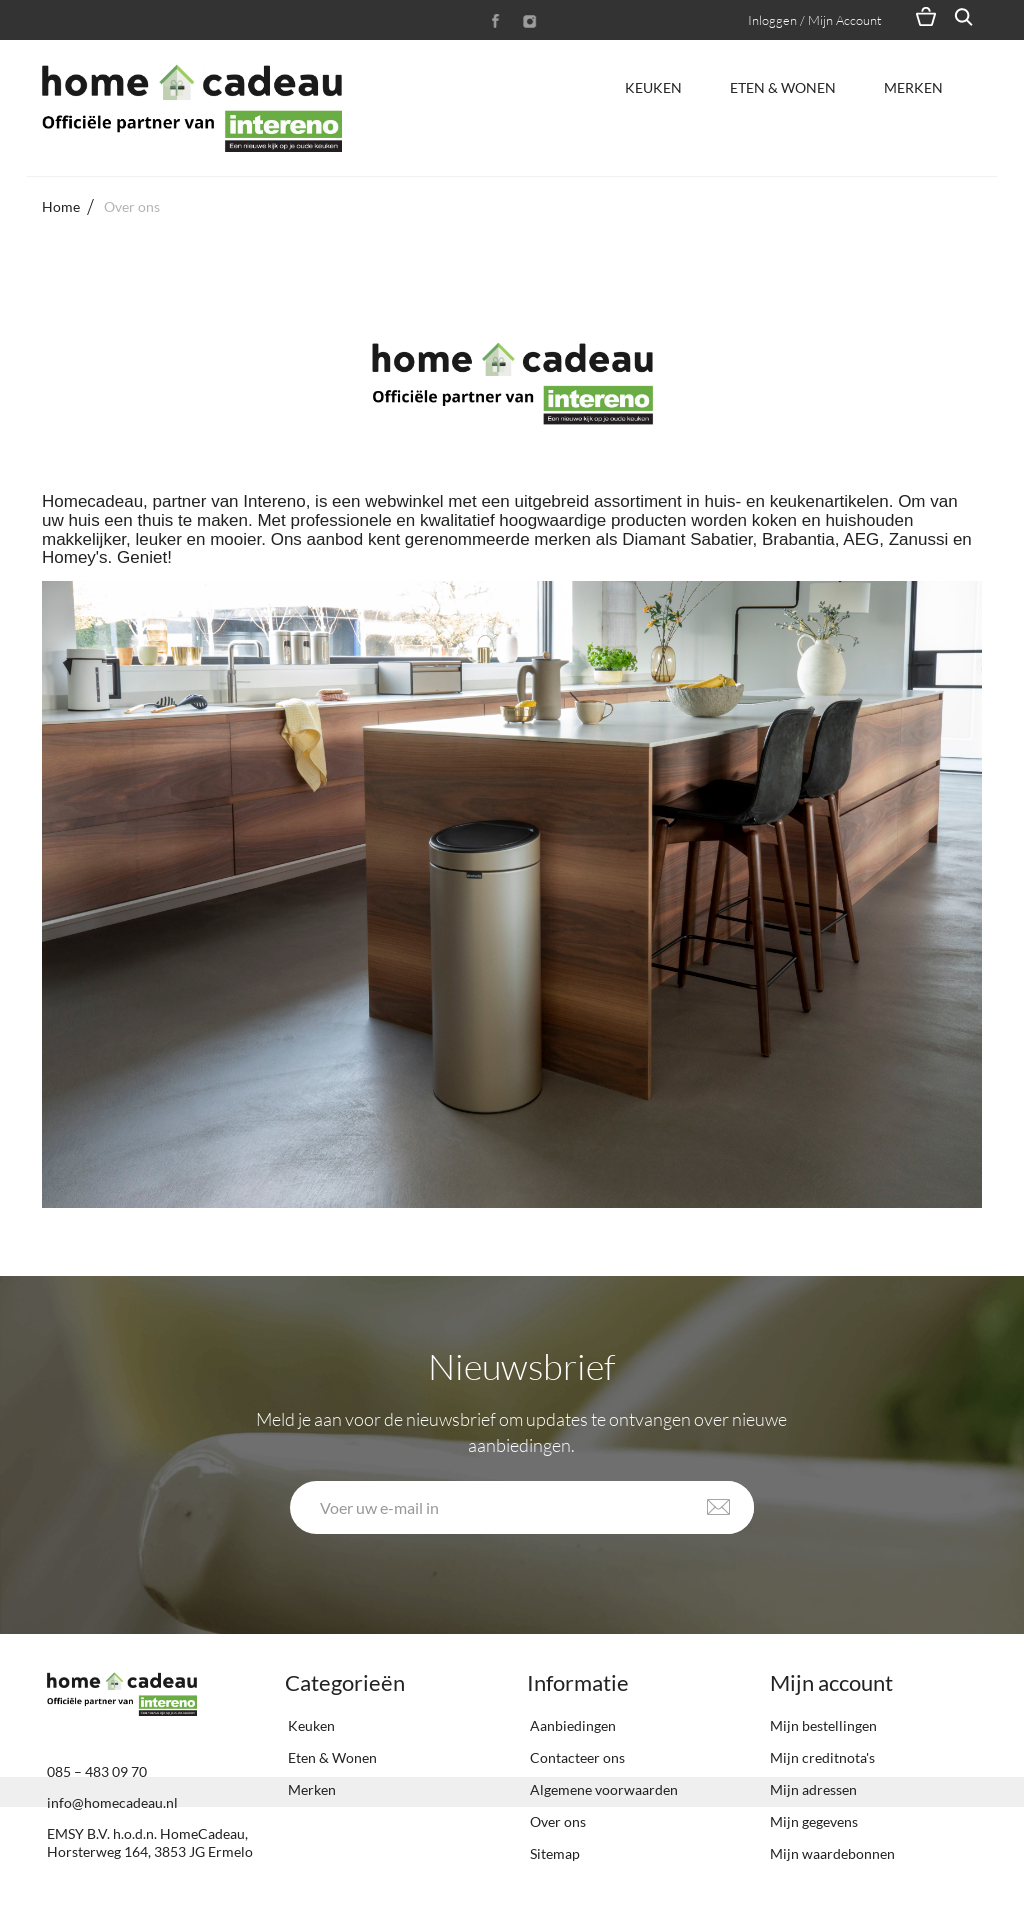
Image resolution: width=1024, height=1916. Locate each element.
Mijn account (831, 1682)
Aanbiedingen (571, 1725)
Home (61, 206)
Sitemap (553, 1853)
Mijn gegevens (814, 1821)
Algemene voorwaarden (602, 1789)
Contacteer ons (576, 1757)
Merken (913, 87)
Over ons (556, 1821)
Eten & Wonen (783, 87)
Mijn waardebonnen (832, 1853)
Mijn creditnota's (822, 1757)
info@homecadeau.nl (112, 1802)
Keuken (653, 87)
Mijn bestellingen (823, 1725)
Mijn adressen (813, 1789)
